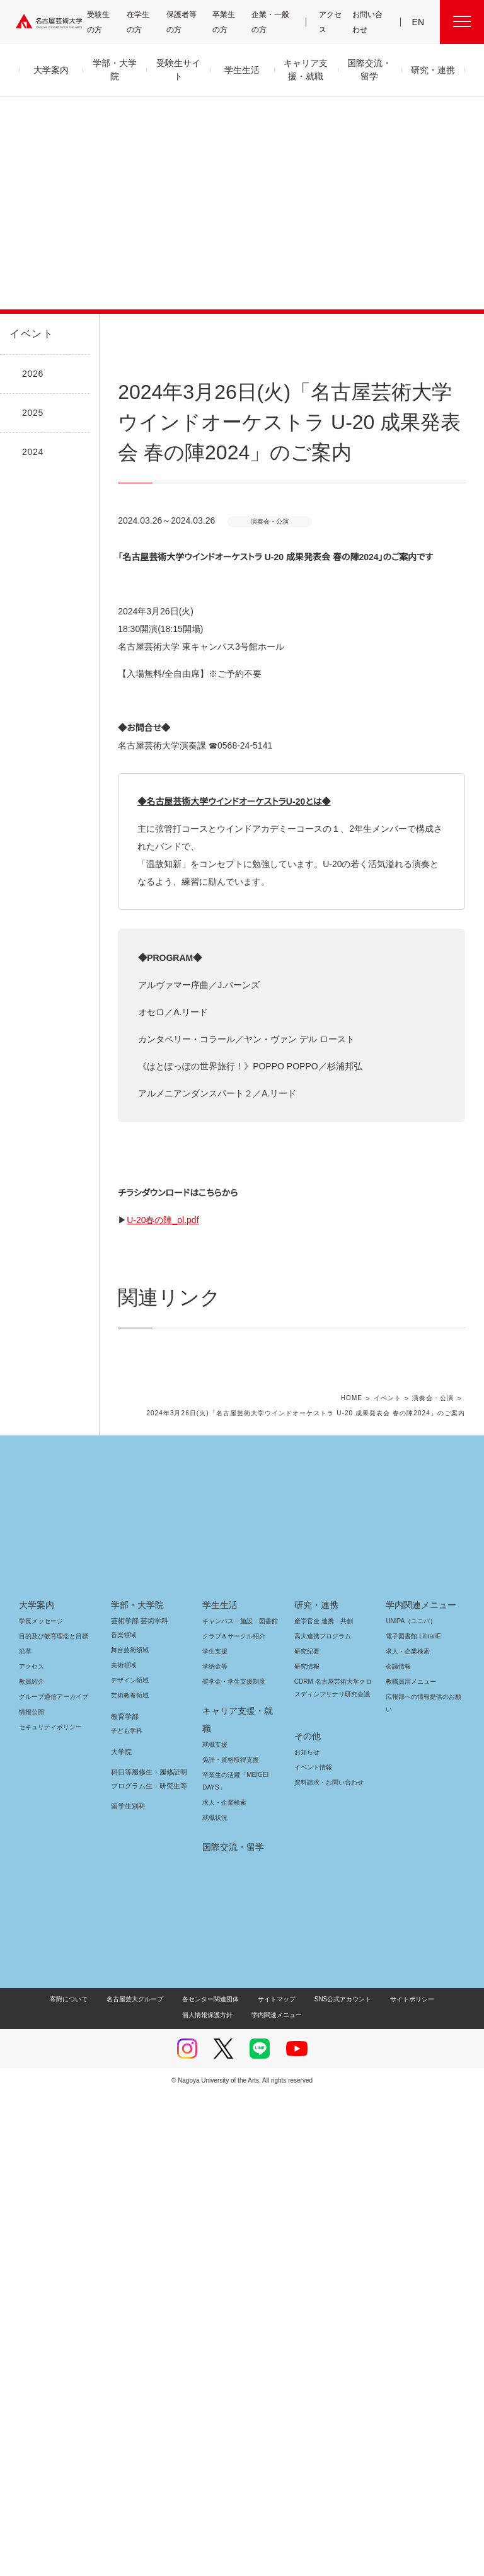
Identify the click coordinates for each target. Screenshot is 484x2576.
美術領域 (123, 2165)
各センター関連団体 (181, 2482)
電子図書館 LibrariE (413, 2136)
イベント (29, 334)
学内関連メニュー (419, 2105)
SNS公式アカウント (305, 2482)
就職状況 (215, 2300)
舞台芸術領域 (130, 2150)
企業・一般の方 (273, 22)
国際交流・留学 (231, 2329)
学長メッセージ (40, 2121)
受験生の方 (103, 22)
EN (418, 22)
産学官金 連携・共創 (321, 2121)
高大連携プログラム (321, 2136)
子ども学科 (126, 2231)
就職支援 (215, 2227)
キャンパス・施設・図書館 (235, 2121)
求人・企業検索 (222, 2285)
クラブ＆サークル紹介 (231, 2136)
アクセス (331, 22)
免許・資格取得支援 (229, 2242)
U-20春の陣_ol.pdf (174, 1693)
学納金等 (215, 2166)
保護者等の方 (184, 22)
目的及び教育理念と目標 (53, 2136)
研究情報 (307, 2166)
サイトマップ (244, 2482)
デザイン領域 (129, 2180)
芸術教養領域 (130, 2195)
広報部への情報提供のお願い (423, 2203)
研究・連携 (314, 2105)
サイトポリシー (370, 2482)
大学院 (121, 2252)
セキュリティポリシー (46, 2227)
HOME (356, 1899)
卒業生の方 (231, 22)
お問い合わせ (368, 22)
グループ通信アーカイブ (51, 2197)
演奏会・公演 (434, 1899)
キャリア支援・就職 (237, 2211)
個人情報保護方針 (434, 2482)
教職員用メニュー (410, 2182)
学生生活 (220, 2105)
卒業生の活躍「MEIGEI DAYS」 (233, 2264)
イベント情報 (312, 2255)
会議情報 (398, 2166)
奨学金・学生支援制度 (232, 2182)
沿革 (25, 2151)
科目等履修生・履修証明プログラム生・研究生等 (147, 2279)
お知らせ (306, 2240)
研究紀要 (307, 2151)
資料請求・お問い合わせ (327, 2270)
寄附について (43, 2482)
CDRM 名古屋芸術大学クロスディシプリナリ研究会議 (331, 2188)
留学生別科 (128, 2306)
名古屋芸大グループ (107, 2482)
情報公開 (31, 2212)
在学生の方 (144, 22)
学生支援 (215, 2151)
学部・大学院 (135, 2105)
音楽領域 (123, 2135)
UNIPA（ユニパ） (406, 2121)
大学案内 (36, 2105)
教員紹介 (31, 2182)
